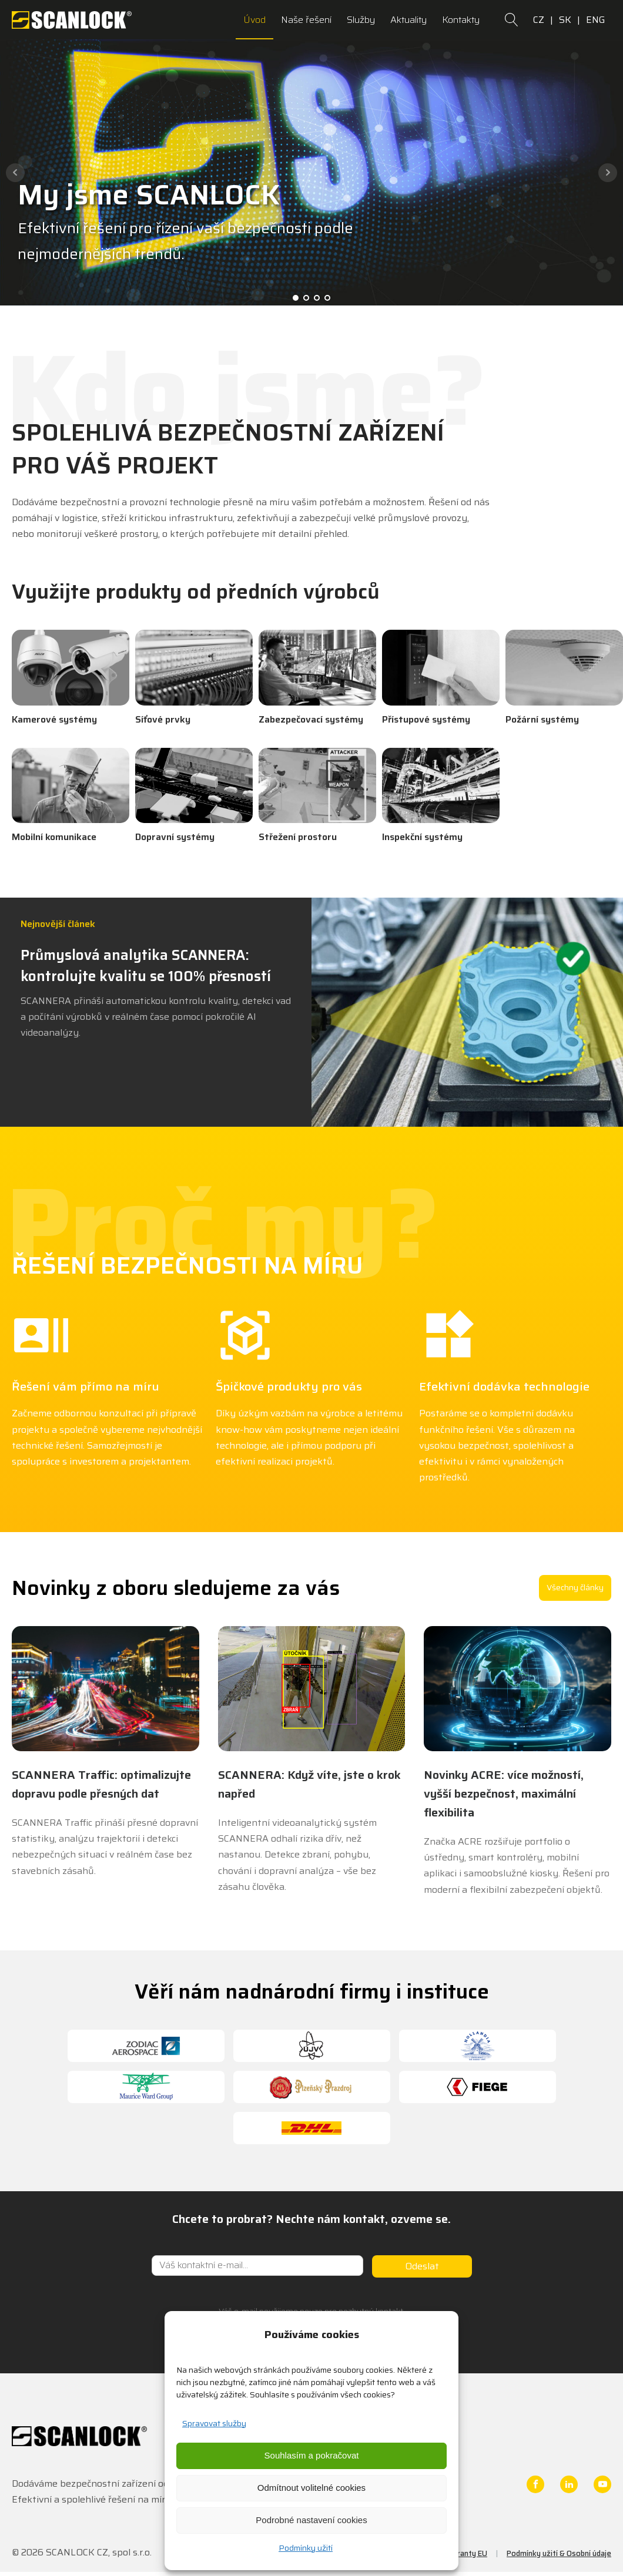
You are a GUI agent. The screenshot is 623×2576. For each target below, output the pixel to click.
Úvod (254, 19)
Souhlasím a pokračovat (311, 2455)
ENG (595, 19)
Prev (15, 172)
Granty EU (470, 2553)
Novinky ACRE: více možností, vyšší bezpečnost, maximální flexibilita (504, 1793)
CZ (538, 19)
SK (565, 19)
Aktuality (408, 19)
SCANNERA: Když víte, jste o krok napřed (309, 1784)
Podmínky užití (306, 2547)
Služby (361, 19)
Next (607, 172)
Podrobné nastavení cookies (311, 2520)
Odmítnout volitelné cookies (311, 2488)
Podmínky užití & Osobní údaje (559, 2553)
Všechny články (575, 1587)
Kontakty (461, 19)
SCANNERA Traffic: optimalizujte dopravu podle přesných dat (101, 1784)
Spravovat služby (214, 2423)
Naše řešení (306, 19)
